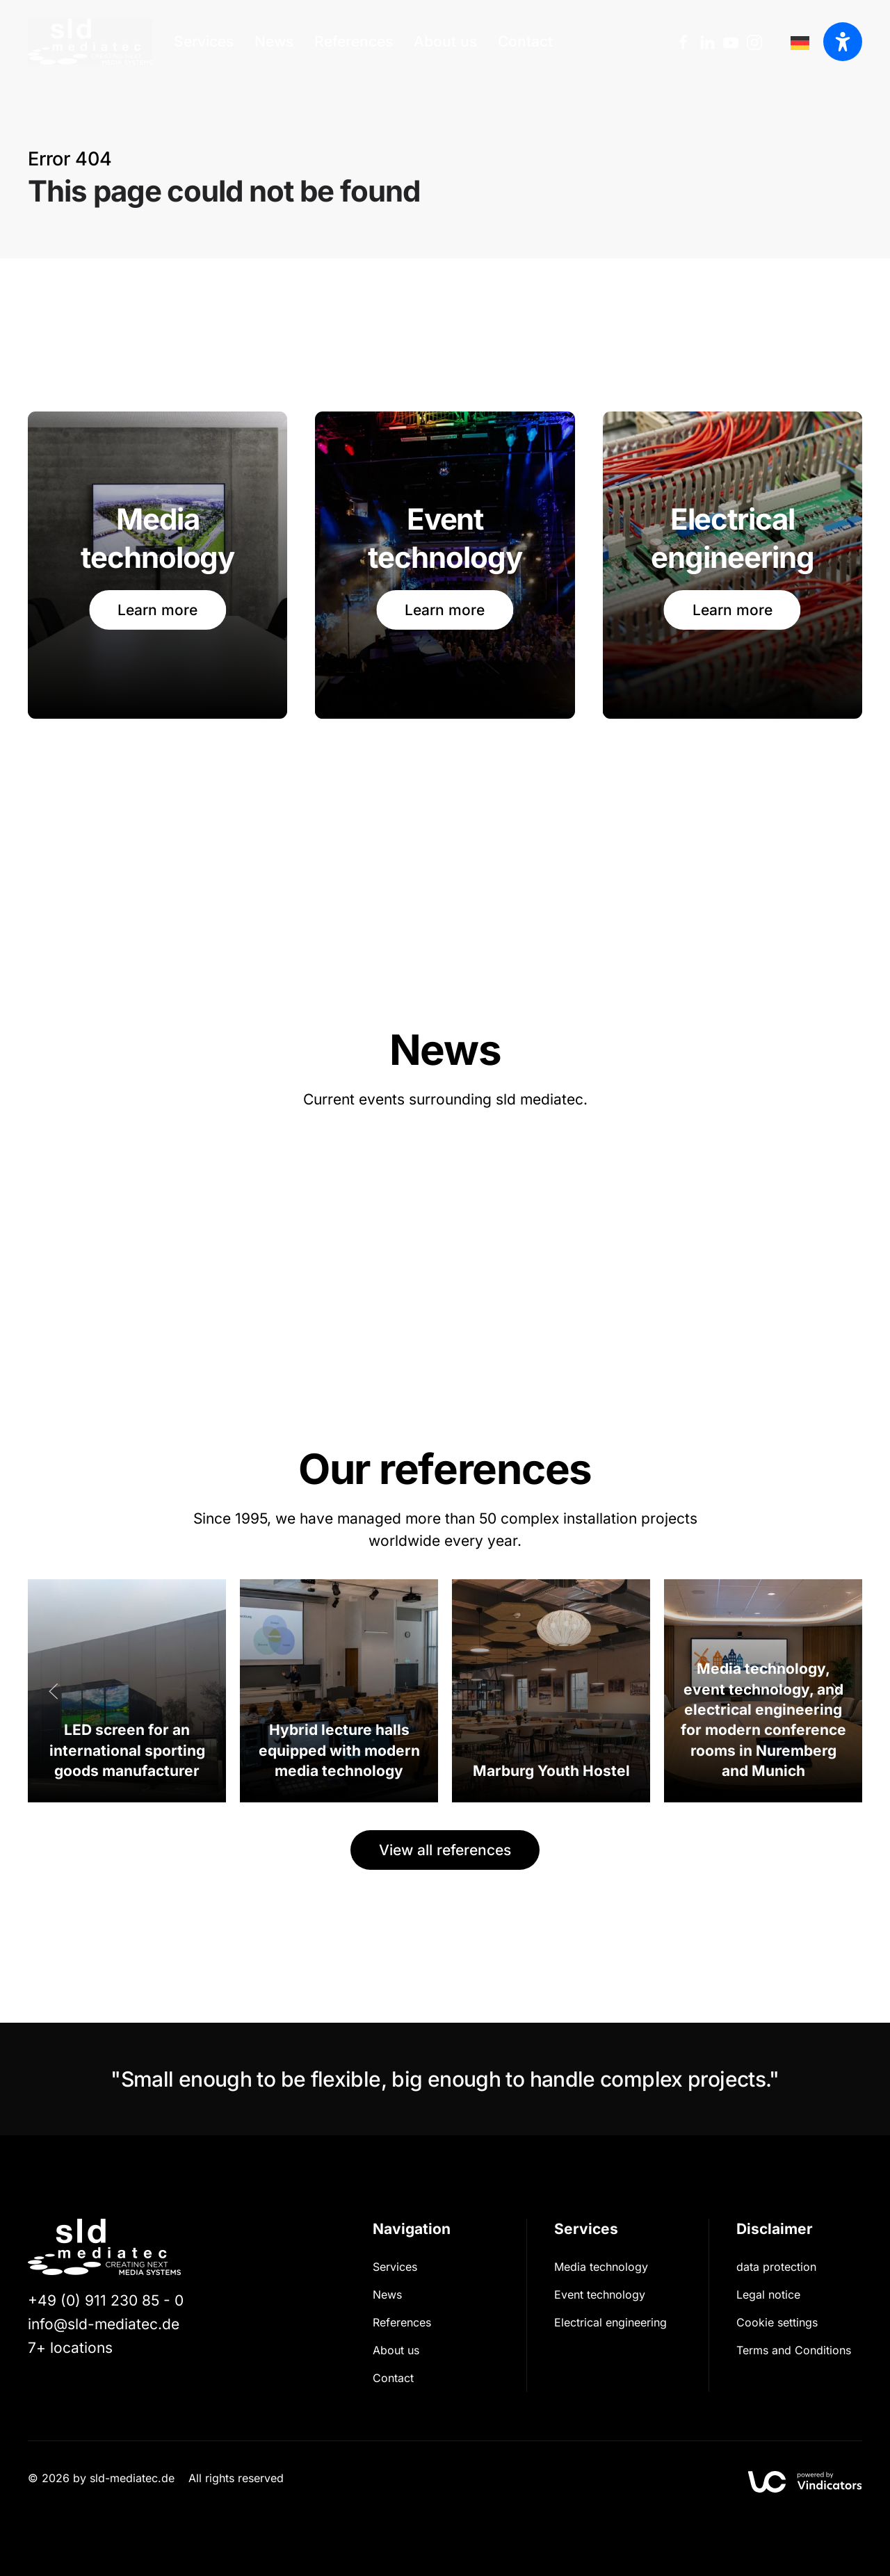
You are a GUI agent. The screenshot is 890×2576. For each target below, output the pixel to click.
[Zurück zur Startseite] (90, 41)
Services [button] (204, 41)
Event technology (599, 2294)
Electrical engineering (610, 2322)
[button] (53, 1691)
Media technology (601, 2267)
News (273, 41)
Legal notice (768, 2294)
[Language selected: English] (803, 42)
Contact (525, 41)
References (353, 41)
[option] (803, 42)
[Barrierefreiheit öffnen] (842, 41)
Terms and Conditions (793, 2350)
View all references (445, 1850)
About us (396, 2350)
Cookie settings (777, 2322)
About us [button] (445, 41)
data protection (776, 2267)
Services (395, 2267)
